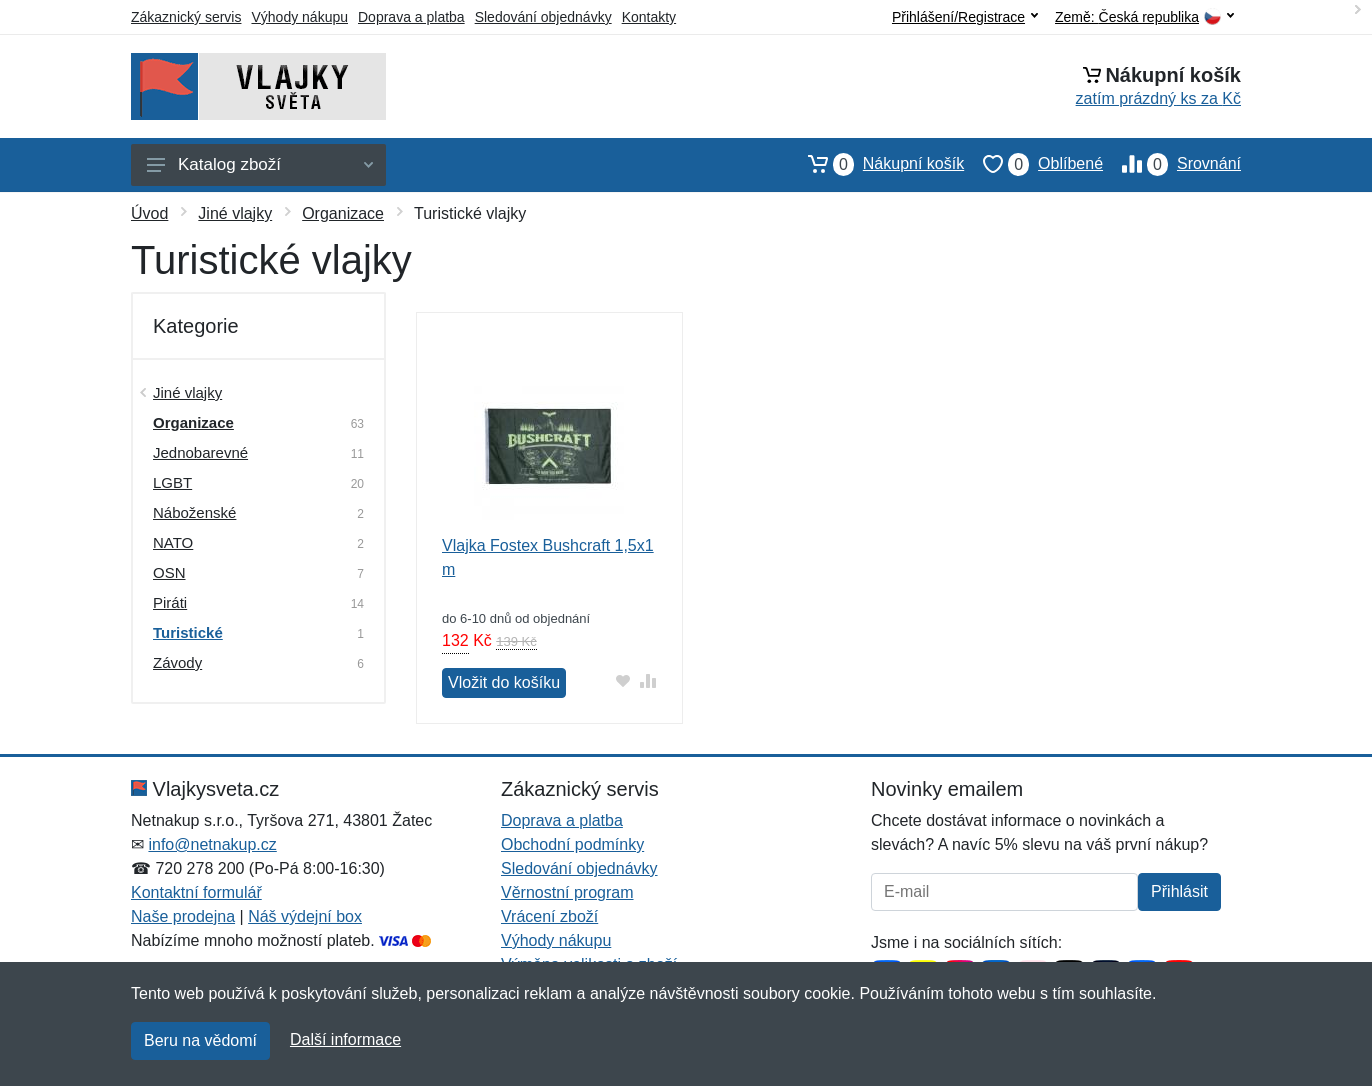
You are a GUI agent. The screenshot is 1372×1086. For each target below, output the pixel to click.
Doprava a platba (411, 17)
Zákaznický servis (186, 17)
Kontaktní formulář (196, 892)
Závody (177, 662)
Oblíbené (1033, 164)
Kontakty (649, 17)
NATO (173, 542)
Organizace (343, 213)
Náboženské (194, 512)
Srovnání (1172, 164)
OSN (169, 572)
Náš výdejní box (305, 916)
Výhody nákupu (299, 17)
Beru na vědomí (200, 1040)
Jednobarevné (200, 452)
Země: (1144, 17)
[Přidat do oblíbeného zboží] (623, 680)
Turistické (188, 632)
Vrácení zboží (549, 916)
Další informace (345, 1039)
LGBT (172, 482)
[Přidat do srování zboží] (648, 680)
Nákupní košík (876, 164)
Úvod (149, 213)
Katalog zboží (260, 164)
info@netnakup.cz (212, 844)
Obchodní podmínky (572, 844)
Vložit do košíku (504, 682)
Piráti (170, 602)
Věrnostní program (567, 892)
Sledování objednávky (543, 17)
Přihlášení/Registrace (965, 17)
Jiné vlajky (235, 213)
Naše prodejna (183, 916)
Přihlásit (1179, 891)
